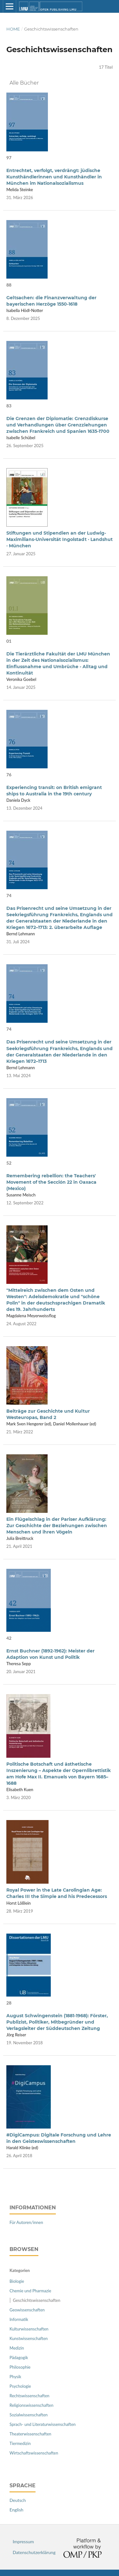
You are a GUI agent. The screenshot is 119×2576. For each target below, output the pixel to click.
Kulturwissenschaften (29, 2328)
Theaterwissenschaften (30, 2433)
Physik (15, 2376)
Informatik (19, 2319)
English (16, 2509)
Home (13, 28)
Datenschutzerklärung (34, 2552)
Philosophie (20, 2367)
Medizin (17, 2348)
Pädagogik (19, 2357)
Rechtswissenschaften (30, 2395)
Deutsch (18, 2500)
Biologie (17, 2281)
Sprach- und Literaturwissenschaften (43, 2424)
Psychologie (20, 2386)
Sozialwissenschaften (29, 2414)
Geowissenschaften (27, 2309)
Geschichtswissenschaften (36, 2300)
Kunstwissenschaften (29, 2338)
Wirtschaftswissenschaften (34, 2452)
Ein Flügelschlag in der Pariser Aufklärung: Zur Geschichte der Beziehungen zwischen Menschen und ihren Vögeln (56, 1525)
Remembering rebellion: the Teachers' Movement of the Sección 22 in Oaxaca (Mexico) (51, 1182)
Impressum (23, 2541)
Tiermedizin (20, 2443)
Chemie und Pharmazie (30, 2290)
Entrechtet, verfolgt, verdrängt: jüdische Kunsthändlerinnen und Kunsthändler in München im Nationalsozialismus (54, 177)
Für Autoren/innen (26, 2222)
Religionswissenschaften (31, 2405)
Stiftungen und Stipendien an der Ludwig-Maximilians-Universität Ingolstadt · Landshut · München (59, 539)
